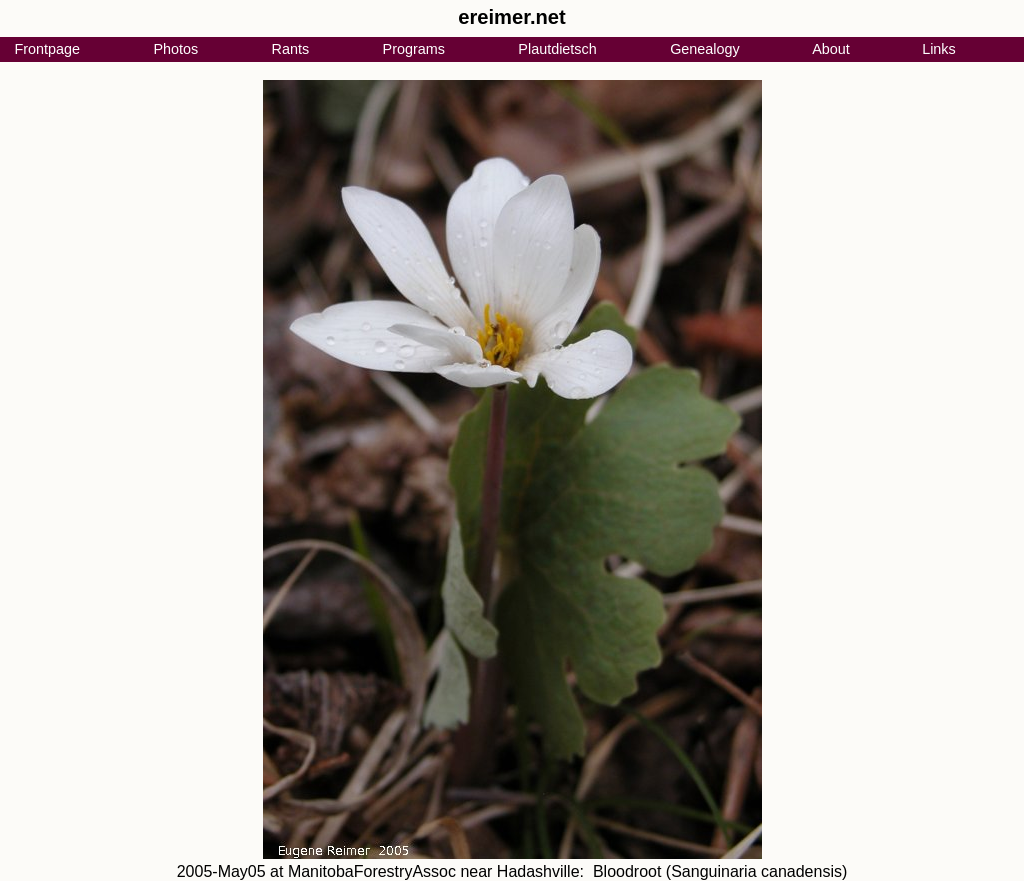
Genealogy (705, 49)
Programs (414, 49)
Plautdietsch (557, 49)
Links (939, 49)
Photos (175, 49)
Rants (291, 49)
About (831, 49)
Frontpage (47, 49)
